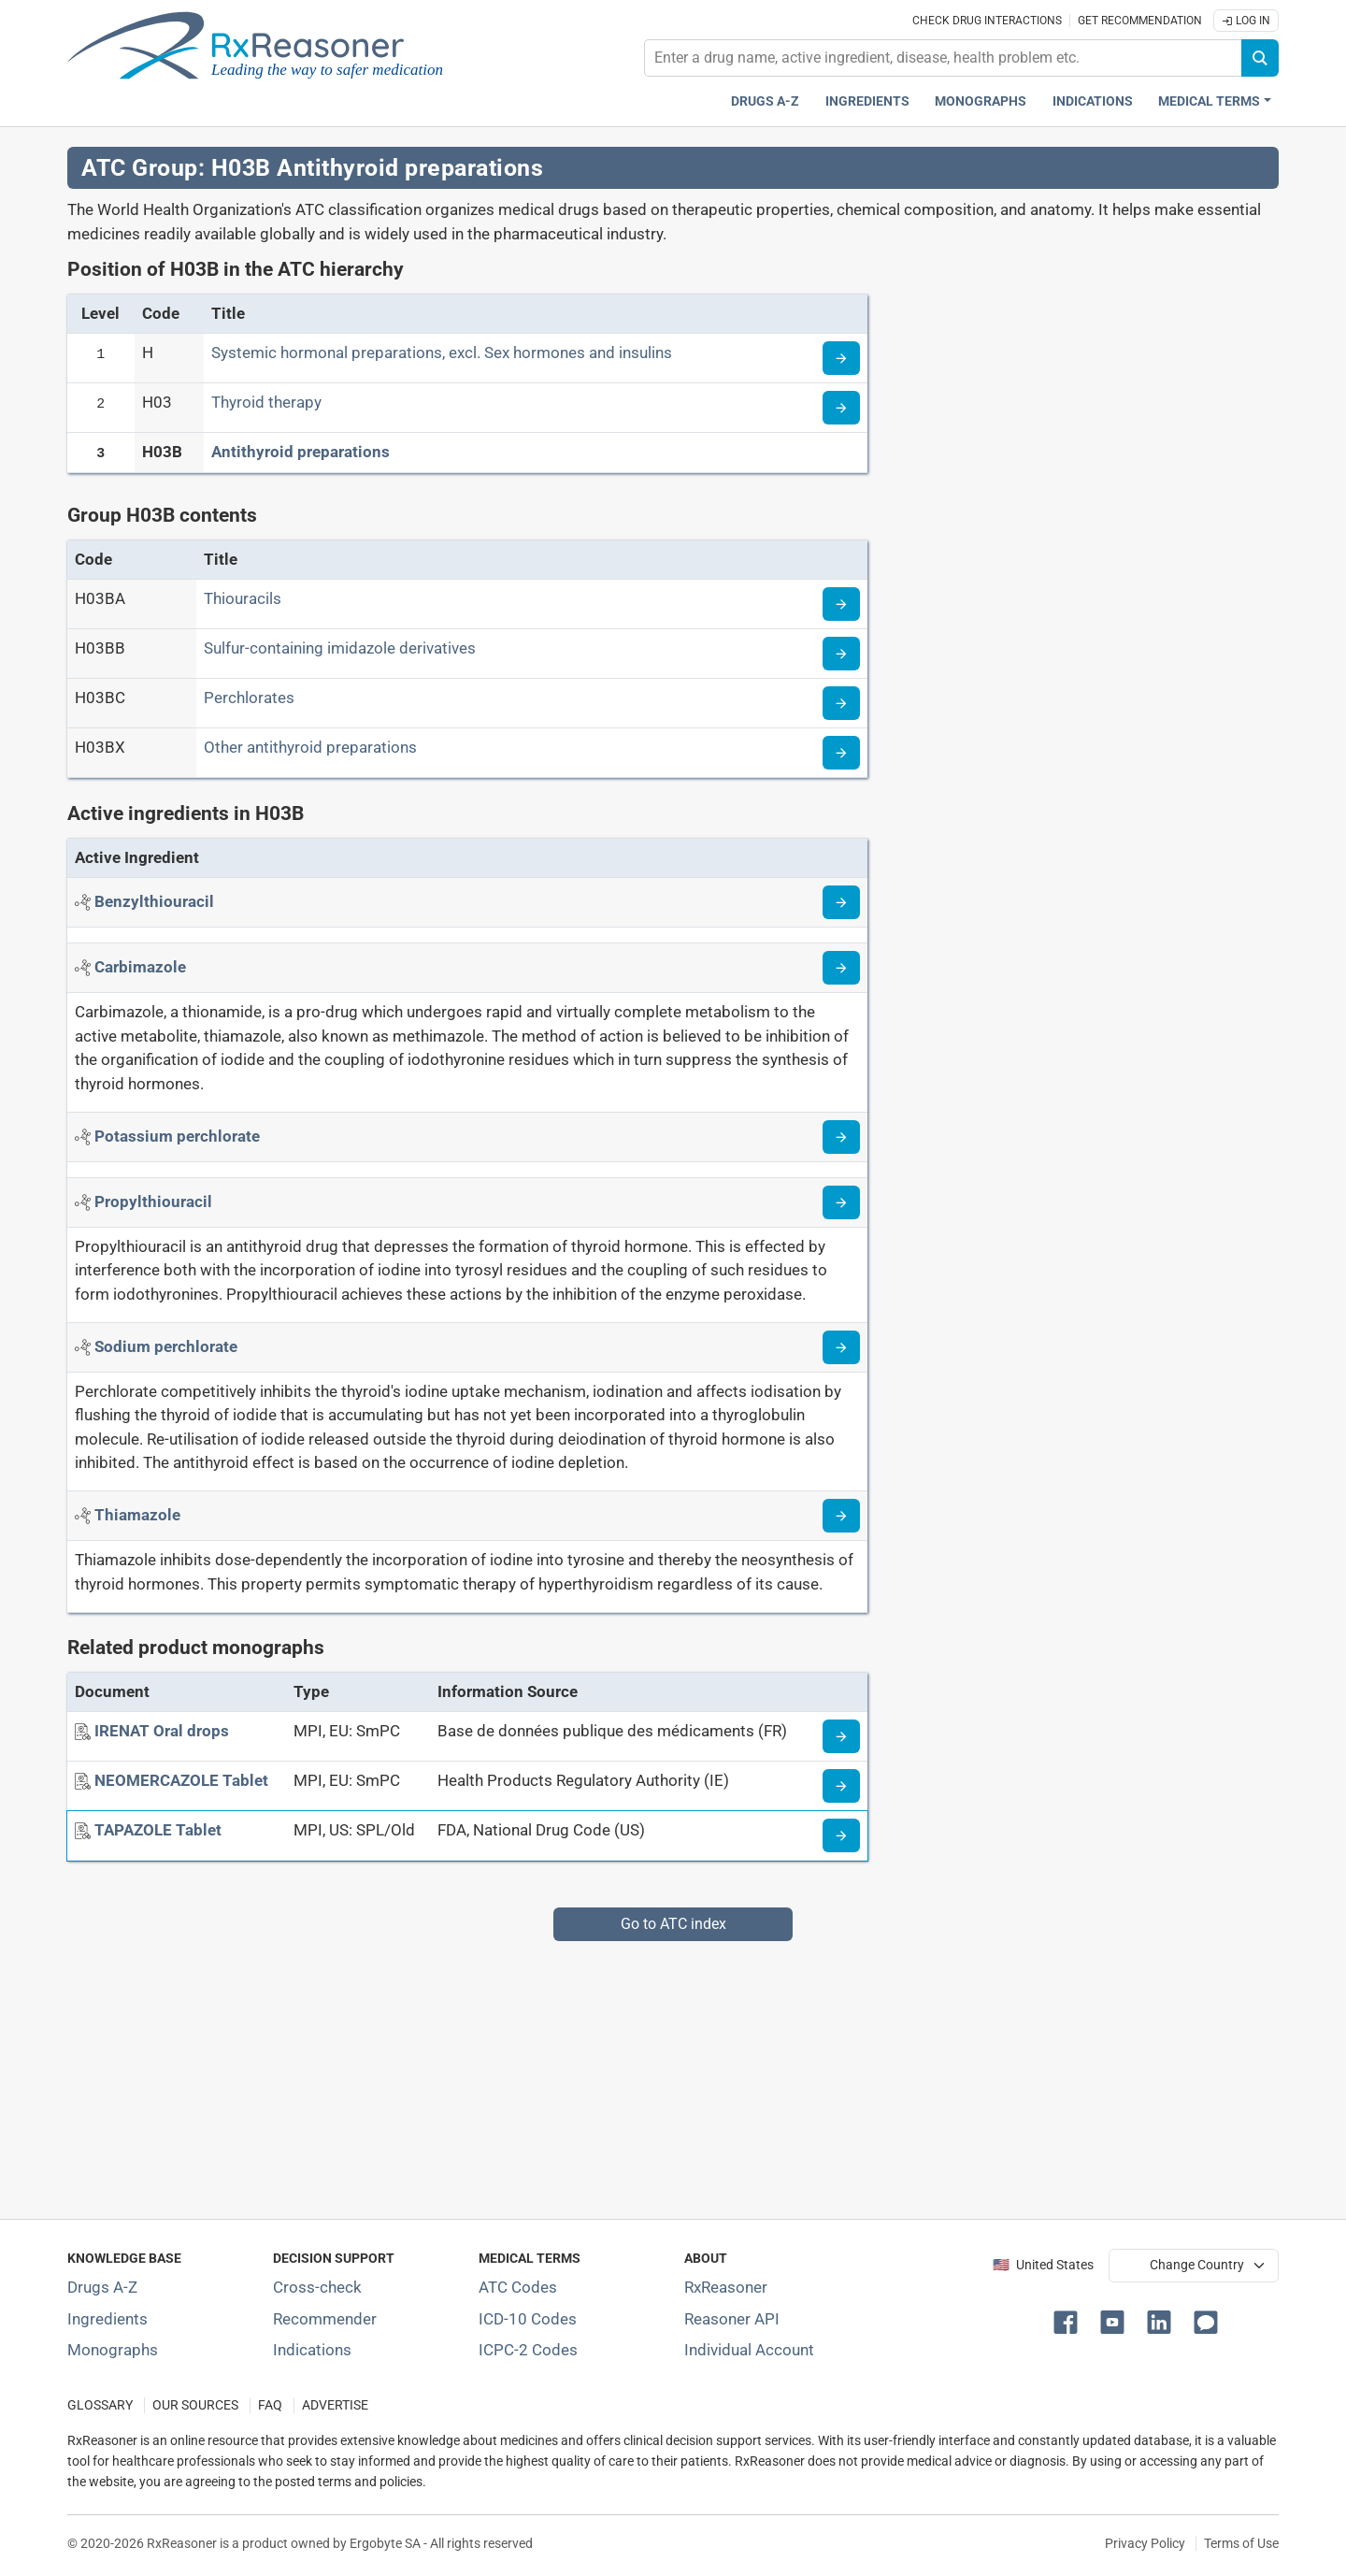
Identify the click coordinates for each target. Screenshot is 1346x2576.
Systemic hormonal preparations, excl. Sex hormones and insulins (441, 352)
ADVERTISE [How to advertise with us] (335, 2405)
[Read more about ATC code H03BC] (841, 703)
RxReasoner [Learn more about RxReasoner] (725, 2287)
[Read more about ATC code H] (841, 358)
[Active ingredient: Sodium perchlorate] (165, 1346)
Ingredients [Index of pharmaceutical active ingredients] (107, 2319)
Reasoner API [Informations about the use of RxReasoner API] (732, 2319)
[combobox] (943, 58)
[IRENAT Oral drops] (161, 1730)
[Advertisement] (628, 2072)
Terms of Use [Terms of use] (1241, 2543)
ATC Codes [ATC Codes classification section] (518, 2287)
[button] (1069, 2320)
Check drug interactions (987, 20)
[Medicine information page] (841, 1736)
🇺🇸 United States (1043, 2265)
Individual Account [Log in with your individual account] (749, 2349)
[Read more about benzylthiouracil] (841, 902)
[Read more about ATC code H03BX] (841, 753)
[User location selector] (1194, 2265)
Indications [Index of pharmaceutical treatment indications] (312, 2349)
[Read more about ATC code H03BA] (841, 604)
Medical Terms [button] (1209, 101)
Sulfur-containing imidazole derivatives (340, 648)
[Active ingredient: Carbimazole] (140, 966)
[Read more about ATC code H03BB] (841, 653)
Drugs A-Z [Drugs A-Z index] (765, 101)
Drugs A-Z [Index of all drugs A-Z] (102, 2287)
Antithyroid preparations (300, 451)
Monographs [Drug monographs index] (980, 101)
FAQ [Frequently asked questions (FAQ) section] (270, 2405)
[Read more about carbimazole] (841, 968)
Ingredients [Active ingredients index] (867, 101)
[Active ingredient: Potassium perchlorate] (177, 1136)
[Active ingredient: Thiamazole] (137, 1514)
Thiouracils (242, 598)
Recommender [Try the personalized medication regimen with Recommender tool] (325, 2319)
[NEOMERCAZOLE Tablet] (181, 1780)
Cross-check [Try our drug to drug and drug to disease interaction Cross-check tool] (317, 2287)
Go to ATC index (673, 1924)
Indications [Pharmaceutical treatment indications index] (1092, 101)
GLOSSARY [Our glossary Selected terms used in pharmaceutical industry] (100, 2405)
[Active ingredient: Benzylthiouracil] (154, 901)
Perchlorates (249, 697)
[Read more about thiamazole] (841, 1516)
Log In (1246, 20)
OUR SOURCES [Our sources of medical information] (195, 2405)
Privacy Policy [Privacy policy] (1145, 2543)
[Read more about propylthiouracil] (841, 1202)
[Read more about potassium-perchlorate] (841, 1137)
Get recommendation (1140, 20)
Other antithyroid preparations (310, 747)
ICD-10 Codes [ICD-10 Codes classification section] (528, 2319)
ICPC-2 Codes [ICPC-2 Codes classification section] (528, 2349)
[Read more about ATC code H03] (841, 408)
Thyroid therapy (266, 402)
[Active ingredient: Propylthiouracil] (153, 1201)
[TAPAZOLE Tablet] (158, 1829)
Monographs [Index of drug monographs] (112, 2349)
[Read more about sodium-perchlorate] (841, 1347)
